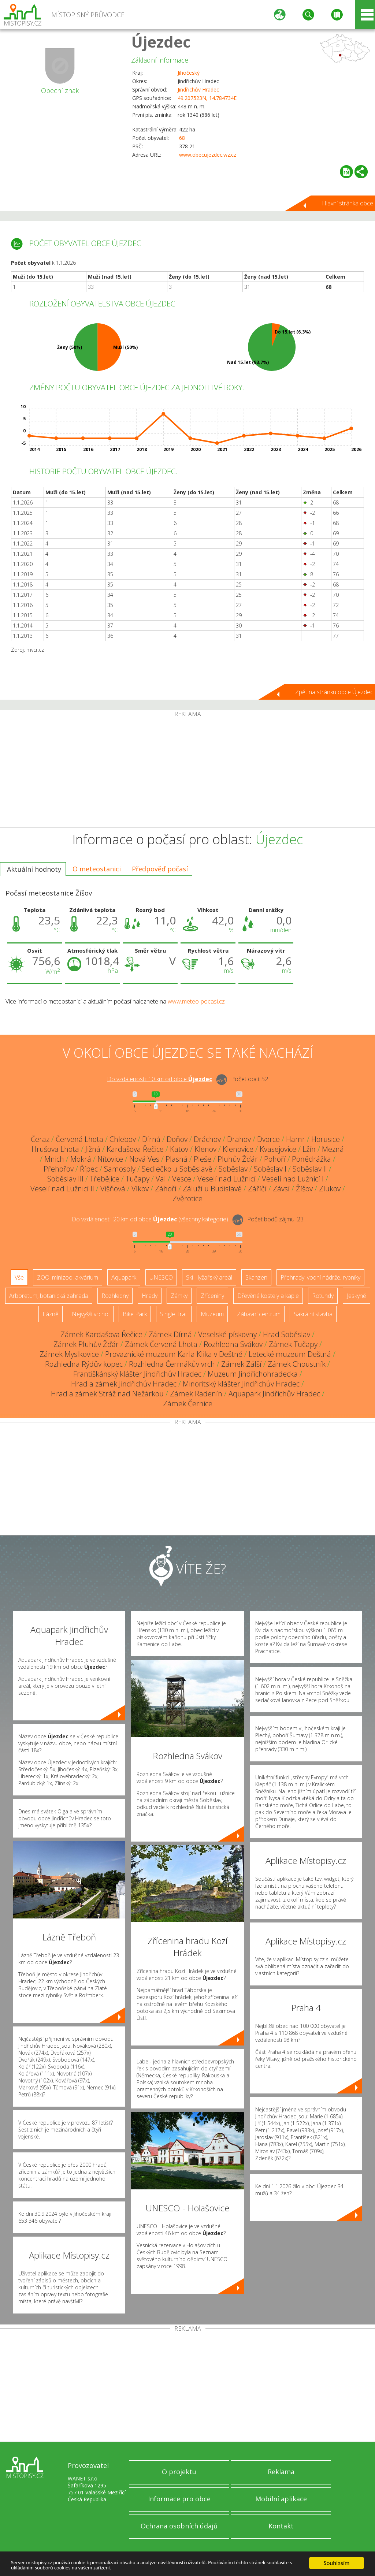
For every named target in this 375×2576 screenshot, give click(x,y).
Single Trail (174, 1314)
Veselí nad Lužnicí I (293, 1179)
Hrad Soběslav (286, 1334)
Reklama (281, 2471)
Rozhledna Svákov (233, 1344)
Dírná (151, 1139)
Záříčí (257, 1189)
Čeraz (40, 1139)
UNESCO (161, 1277)
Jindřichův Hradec (198, 89)
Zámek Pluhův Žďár (86, 1344)
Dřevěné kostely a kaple (268, 1296)
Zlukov (330, 1189)
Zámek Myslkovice (69, 1354)
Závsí (281, 1189)
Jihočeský (189, 72)
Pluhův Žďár (238, 1159)
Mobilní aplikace (281, 2498)
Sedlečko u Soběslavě (177, 1169)
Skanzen (256, 1277)
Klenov (205, 1149)
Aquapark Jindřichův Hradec (274, 1394)
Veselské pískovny (227, 1334)
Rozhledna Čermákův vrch (172, 1364)
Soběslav (233, 1169)
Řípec (89, 1169)
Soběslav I (270, 1169)
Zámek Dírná (170, 1334)
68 (182, 137)
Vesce (181, 1179)
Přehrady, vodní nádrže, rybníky (320, 1277)
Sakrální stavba (313, 1314)
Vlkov (140, 1189)
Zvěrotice (187, 1198)
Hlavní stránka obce (347, 203)
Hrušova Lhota (55, 1149)
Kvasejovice (278, 1149)
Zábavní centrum (259, 1314)
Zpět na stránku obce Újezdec (334, 692)
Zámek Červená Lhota (161, 1344)
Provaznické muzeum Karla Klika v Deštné (173, 1354)
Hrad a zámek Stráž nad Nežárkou (107, 1394)
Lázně (50, 1314)
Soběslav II (310, 1169)
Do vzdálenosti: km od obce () (150, 1219)
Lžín (309, 1149)
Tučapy (137, 1179)
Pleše (202, 1159)
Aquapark (123, 1277)
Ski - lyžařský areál (209, 1277)
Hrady (149, 1296)
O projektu (179, 2471)
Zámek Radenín (196, 1394)
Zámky (179, 1296)
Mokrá (80, 1159)
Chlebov (122, 1139)
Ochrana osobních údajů (179, 2525)
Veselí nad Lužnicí (226, 1179)
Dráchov (207, 1139)
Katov (179, 1149)
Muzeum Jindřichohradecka (253, 1374)
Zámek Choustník (297, 1364)
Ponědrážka (311, 1159)
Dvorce (268, 1139)
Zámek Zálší (241, 1364)
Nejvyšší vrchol (90, 1314)
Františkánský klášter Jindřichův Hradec (137, 1374)
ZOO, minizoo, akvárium (67, 1277)
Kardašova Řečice (135, 1149)
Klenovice (238, 1149)
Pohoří (275, 1159)
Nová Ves (144, 1159)
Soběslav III (65, 1179)
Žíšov (304, 1189)
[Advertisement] (187, 772)
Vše (19, 1277)
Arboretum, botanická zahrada (48, 1296)
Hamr (295, 1139)
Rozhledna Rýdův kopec (84, 1364)
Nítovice (110, 1159)
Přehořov (59, 1169)
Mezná (333, 1149)
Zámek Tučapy (293, 1344)
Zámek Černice (187, 1403)
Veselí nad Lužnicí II (62, 1189)
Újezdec (161, 41)
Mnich (54, 1159)
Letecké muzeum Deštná (290, 1354)
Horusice (325, 1139)
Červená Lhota (79, 1139)
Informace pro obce (179, 2498)
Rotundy (323, 1296)
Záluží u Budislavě (212, 1189)
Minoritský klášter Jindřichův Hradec (241, 1384)
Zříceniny (212, 1296)
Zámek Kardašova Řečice (101, 1334)
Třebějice (104, 1179)
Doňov (177, 1139)
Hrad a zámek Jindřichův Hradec (124, 1384)
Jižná (92, 1149)
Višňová (112, 1189)
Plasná (177, 1159)
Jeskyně (356, 1296)
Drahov (239, 1139)
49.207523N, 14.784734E (207, 97)
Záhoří (166, 1189)
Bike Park (135, 1314)
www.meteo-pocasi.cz (196, 1001)
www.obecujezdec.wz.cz (207, 154)
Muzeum (212, 1314)
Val (161, 1179)
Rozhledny (115, 1296)
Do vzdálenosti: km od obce (159, 1079)
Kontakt (281, 2525)
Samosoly (119, 1169)
